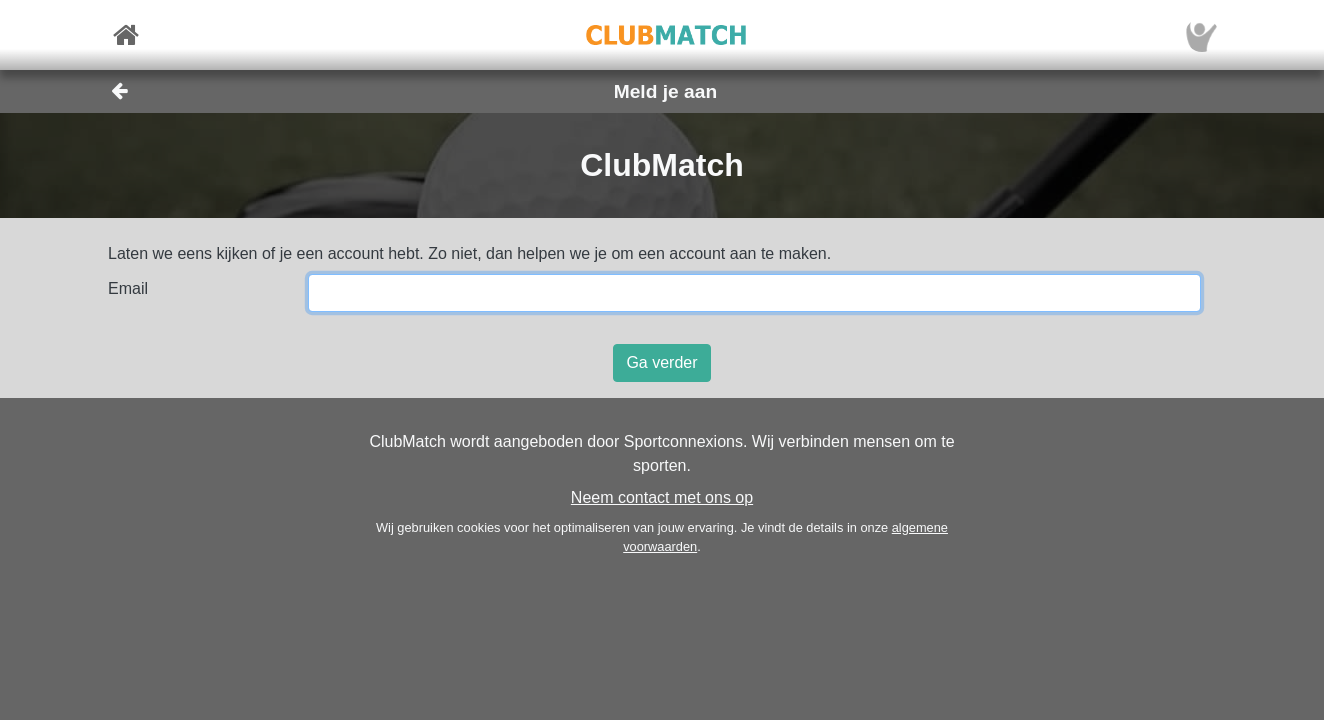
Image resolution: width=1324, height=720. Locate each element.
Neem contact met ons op (662, 497)
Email (128, 288)
